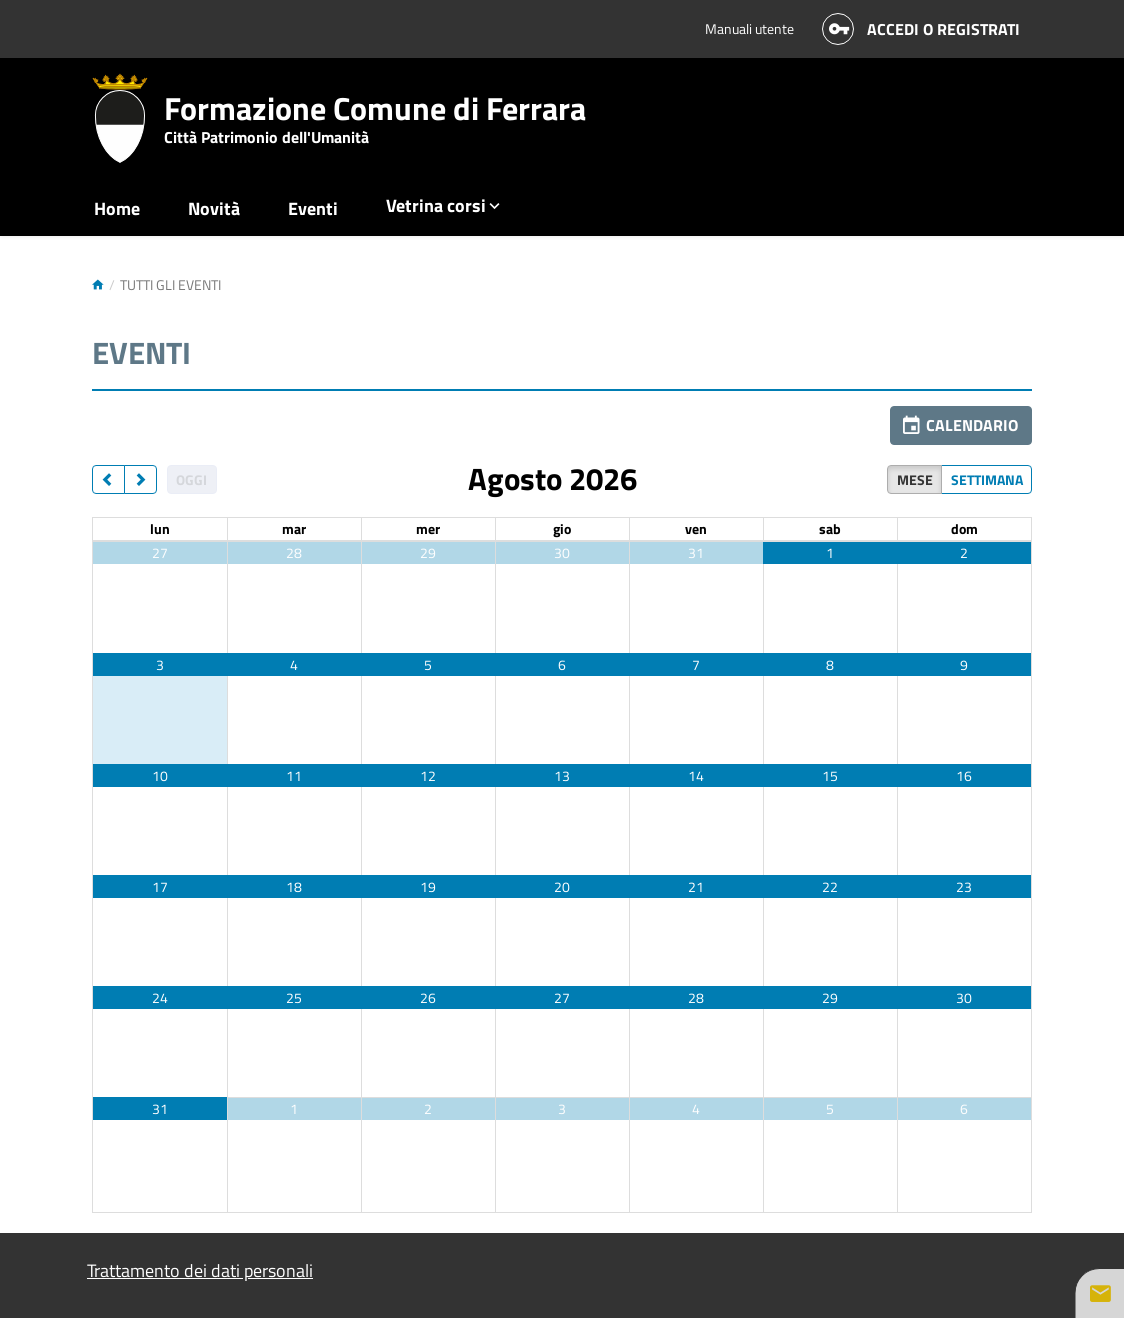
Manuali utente (749, 28)
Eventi (313, 208)
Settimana (987, 479)
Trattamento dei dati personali (200, 1270)
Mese (915, 479)
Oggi (191, 479)
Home (117, 208)
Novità (214, 208)
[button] (961, 425)
